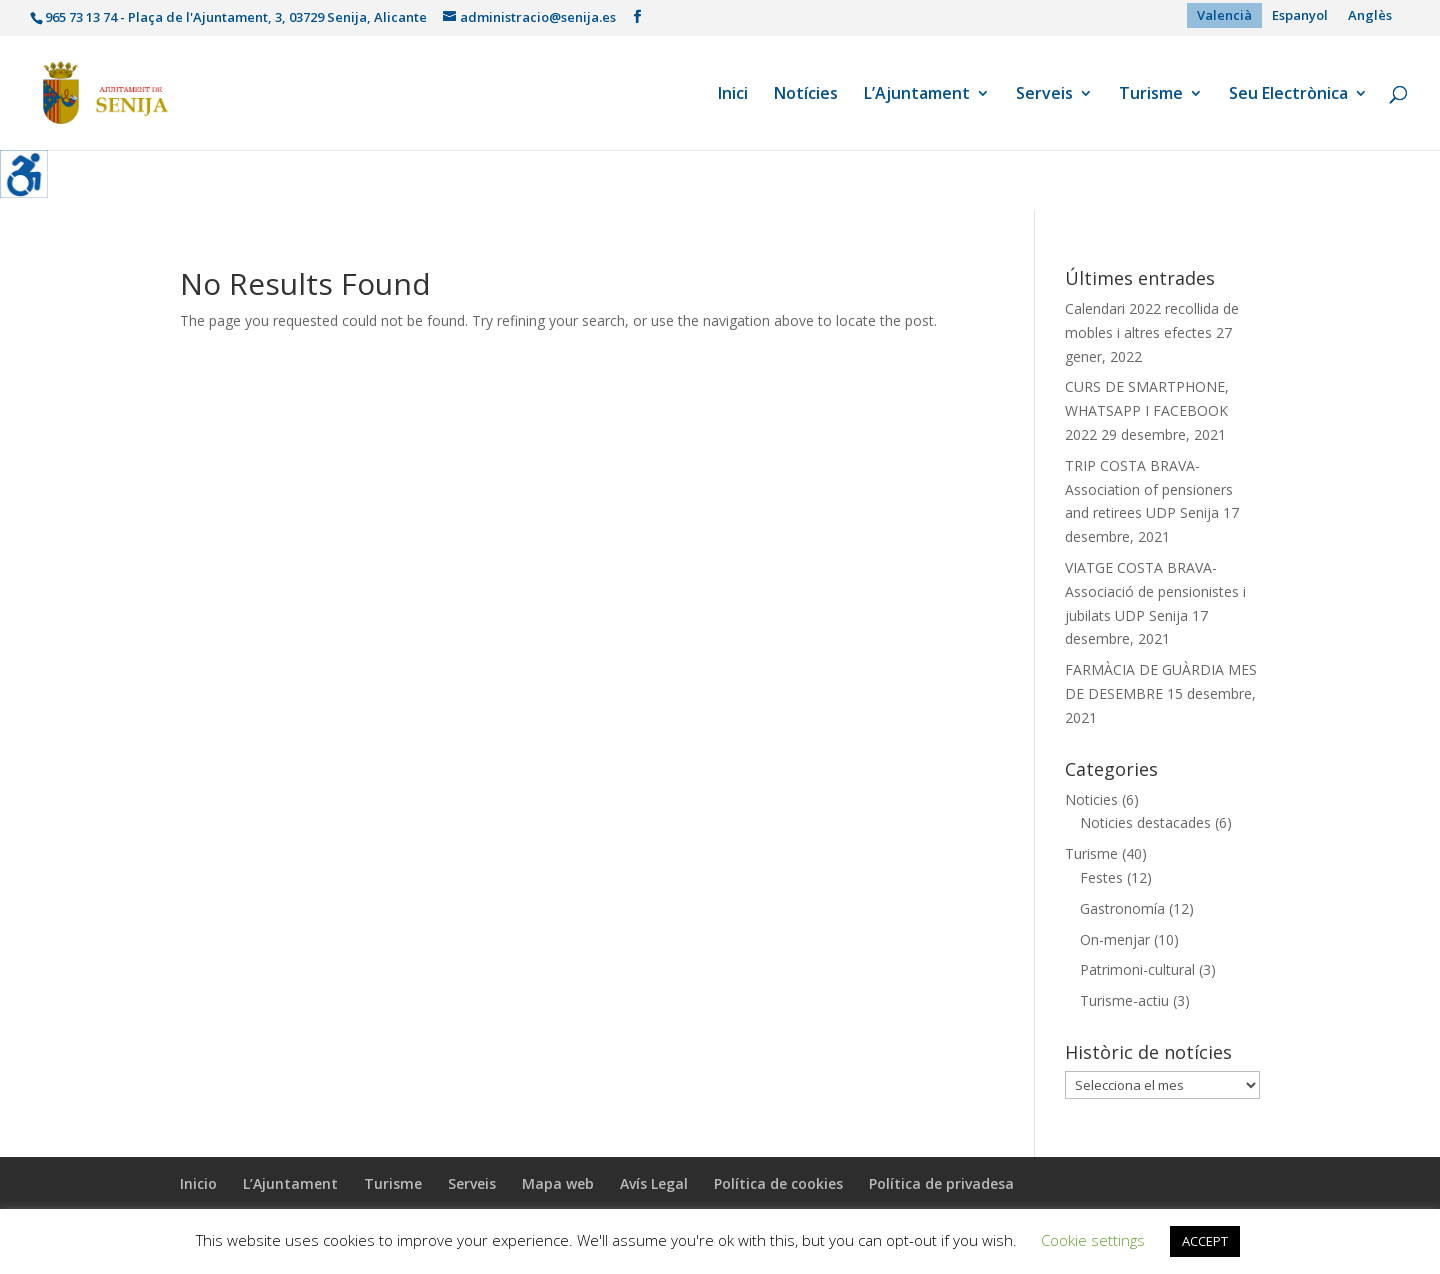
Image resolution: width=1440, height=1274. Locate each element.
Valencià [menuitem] (1224, 15)
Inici (733, 95)
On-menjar (1115, 939)
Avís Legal (654, 1183)
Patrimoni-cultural (1137, 969)
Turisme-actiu (1124, 1000)
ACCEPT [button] (1205, 1241)
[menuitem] (1224, 15)
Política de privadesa (941, 1183)
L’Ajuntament (917, 95)
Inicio (198, 1183)
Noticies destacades (1145, 822)
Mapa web (558, 1183)
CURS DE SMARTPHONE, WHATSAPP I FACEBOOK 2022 (1147, 410)
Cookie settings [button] (1093, 1240)
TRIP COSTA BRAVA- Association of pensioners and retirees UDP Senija (1149, 489)
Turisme (1151, 95)
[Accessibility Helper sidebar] (24, 174)
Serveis (1044, 95)
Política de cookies (778, 1183)
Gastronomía (1122, 908)
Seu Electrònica (1288, 95)
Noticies (1091, 799)
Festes (1101, 877)
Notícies (806, 95)
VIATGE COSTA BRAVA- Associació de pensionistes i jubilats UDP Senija (1155, 591)
